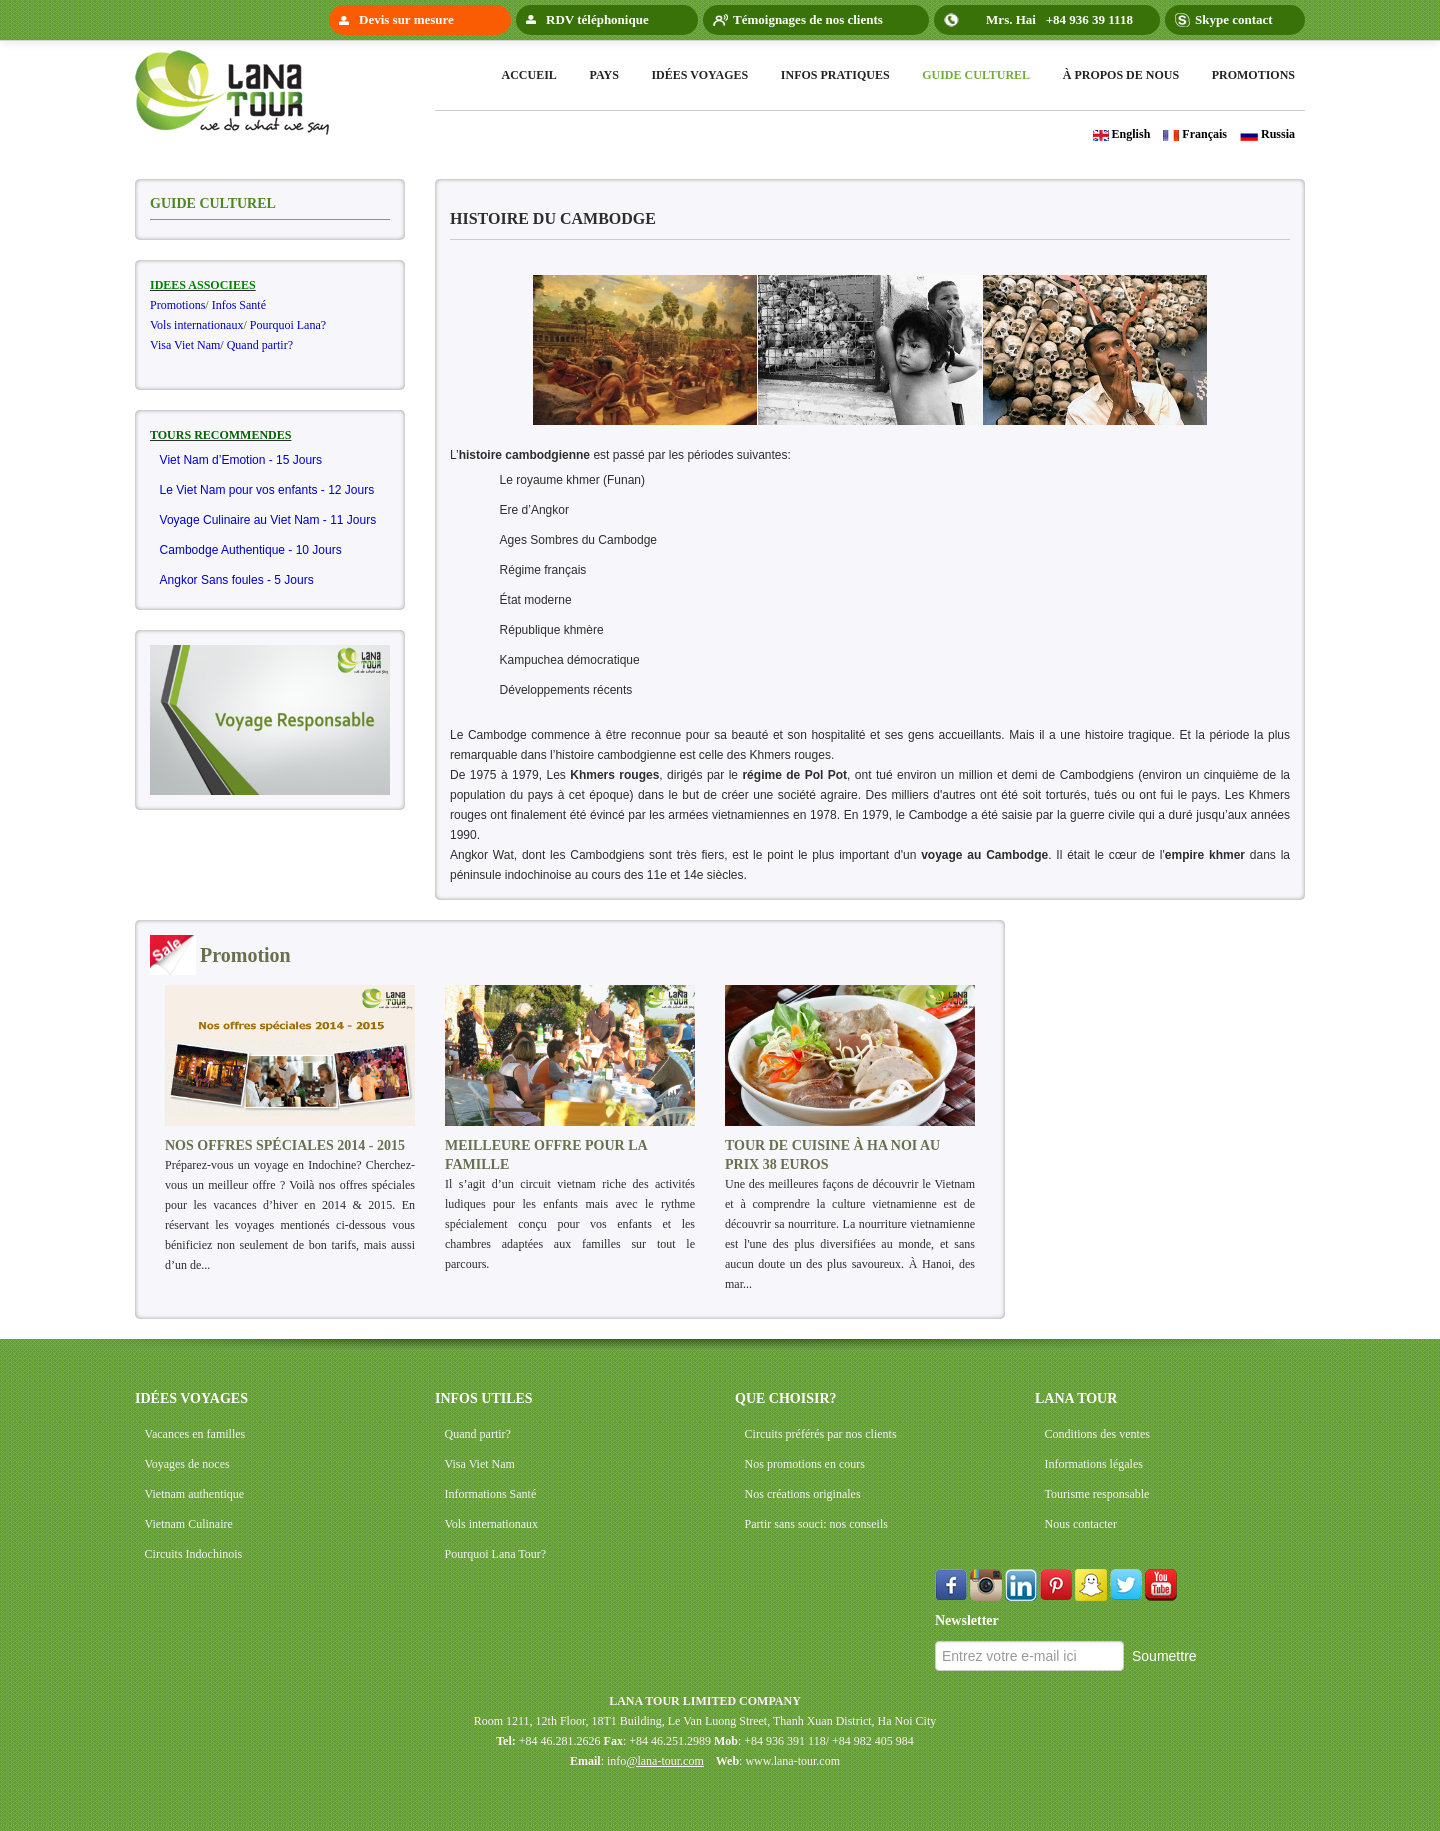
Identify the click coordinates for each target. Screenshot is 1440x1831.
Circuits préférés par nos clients (821, 1434)
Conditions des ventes (1097, 1434)
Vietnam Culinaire (189, 1524)
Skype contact (1234, 19)
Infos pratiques (835, 75)
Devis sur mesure (406, 19)
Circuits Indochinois (194, 1554)
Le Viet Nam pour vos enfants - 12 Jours (267, 490)
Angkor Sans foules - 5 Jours (237, 580)
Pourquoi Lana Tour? (496, 1554)
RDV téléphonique (597, 19)
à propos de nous (1121, 75)
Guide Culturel (976, 75)
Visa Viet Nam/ (187, 345)
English (1122, 134)
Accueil (529, 75)
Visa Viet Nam (480, 1464)
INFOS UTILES (484, 1398)
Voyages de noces (187, 1464)
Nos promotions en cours (805, 1464)
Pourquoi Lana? (288, 325)
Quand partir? (260, 345)
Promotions (1253, 75)
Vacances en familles (195, 1434)
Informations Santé (491, 1494)
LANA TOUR (1076, 1398)
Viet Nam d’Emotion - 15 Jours (241, 460)
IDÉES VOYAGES (191, 1398)
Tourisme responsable (1097, 1494)
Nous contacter (1081, 1524)
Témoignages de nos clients (808, 19)
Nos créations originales (803, 1494)
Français (1195, 134)
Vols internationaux (196, 325)
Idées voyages (699, 75)
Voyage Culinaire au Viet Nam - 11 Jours (268, 520)
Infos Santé (239, 305)
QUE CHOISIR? (786, 1398)
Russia (1267, 134)
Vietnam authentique (195, 1494)
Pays (603, 75)
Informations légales (1094, 1464)
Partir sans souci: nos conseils (816, 1524)
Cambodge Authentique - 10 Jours (251, 550)
